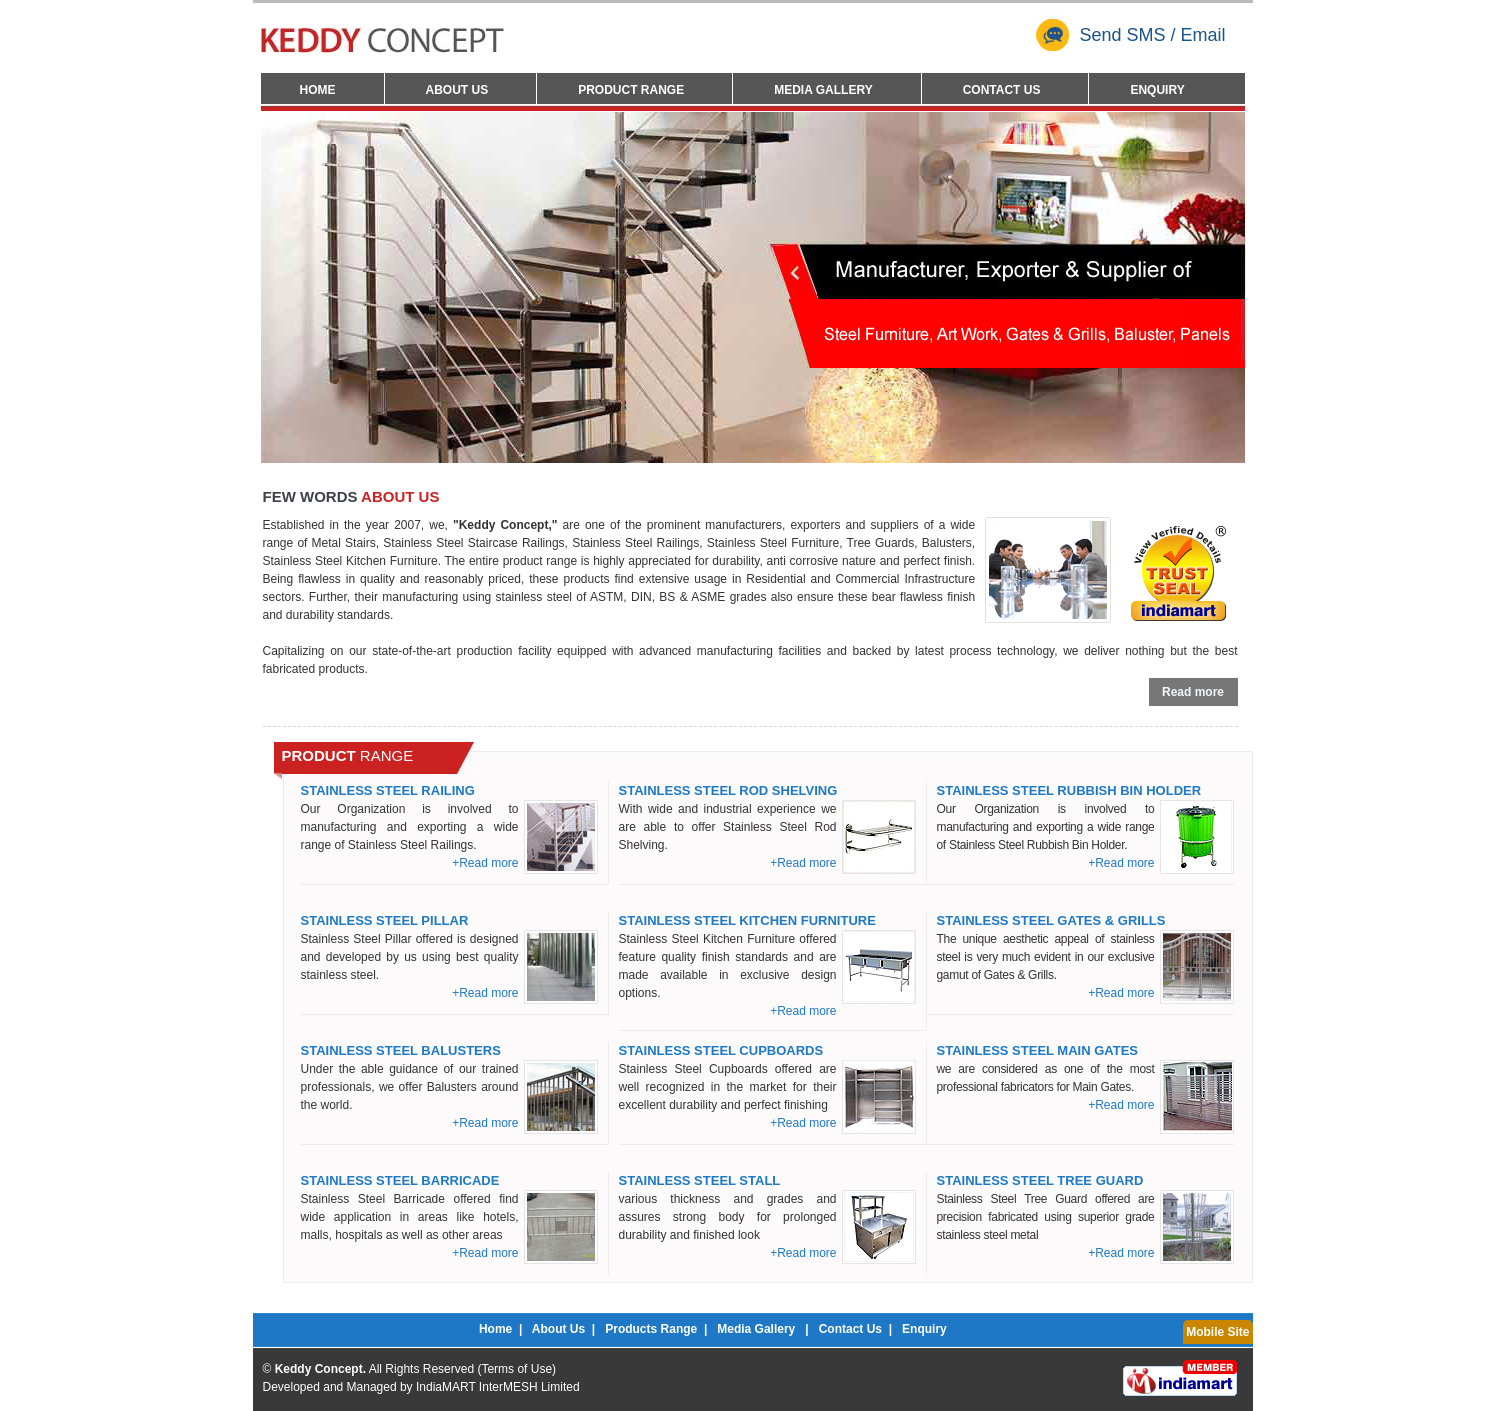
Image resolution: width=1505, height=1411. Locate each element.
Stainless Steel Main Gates (1038, 1050)
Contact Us (1002, 90)
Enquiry (1157, 90)
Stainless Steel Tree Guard (1040, 1180)
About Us (457, 90)
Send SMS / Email (1130, 35)
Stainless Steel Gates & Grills (1051, 920)
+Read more (485, 863)
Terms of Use (516, 1369)
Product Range (631, 90)
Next (1215, 285)
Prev (291, 285)
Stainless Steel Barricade (400, 1180)
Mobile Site (1217, 1332)
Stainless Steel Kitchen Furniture (747, 920)
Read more (1193, 692)
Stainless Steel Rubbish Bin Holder (1069, 790)
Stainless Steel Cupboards (721, 1050)
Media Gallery (823, 90)
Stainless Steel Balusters (401, 1050)
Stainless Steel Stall (700, 1180)
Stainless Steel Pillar (385, 920)
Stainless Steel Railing (388, 790)
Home (318, 90)
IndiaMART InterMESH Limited (498, 1387)
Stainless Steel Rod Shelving (728, 790)
